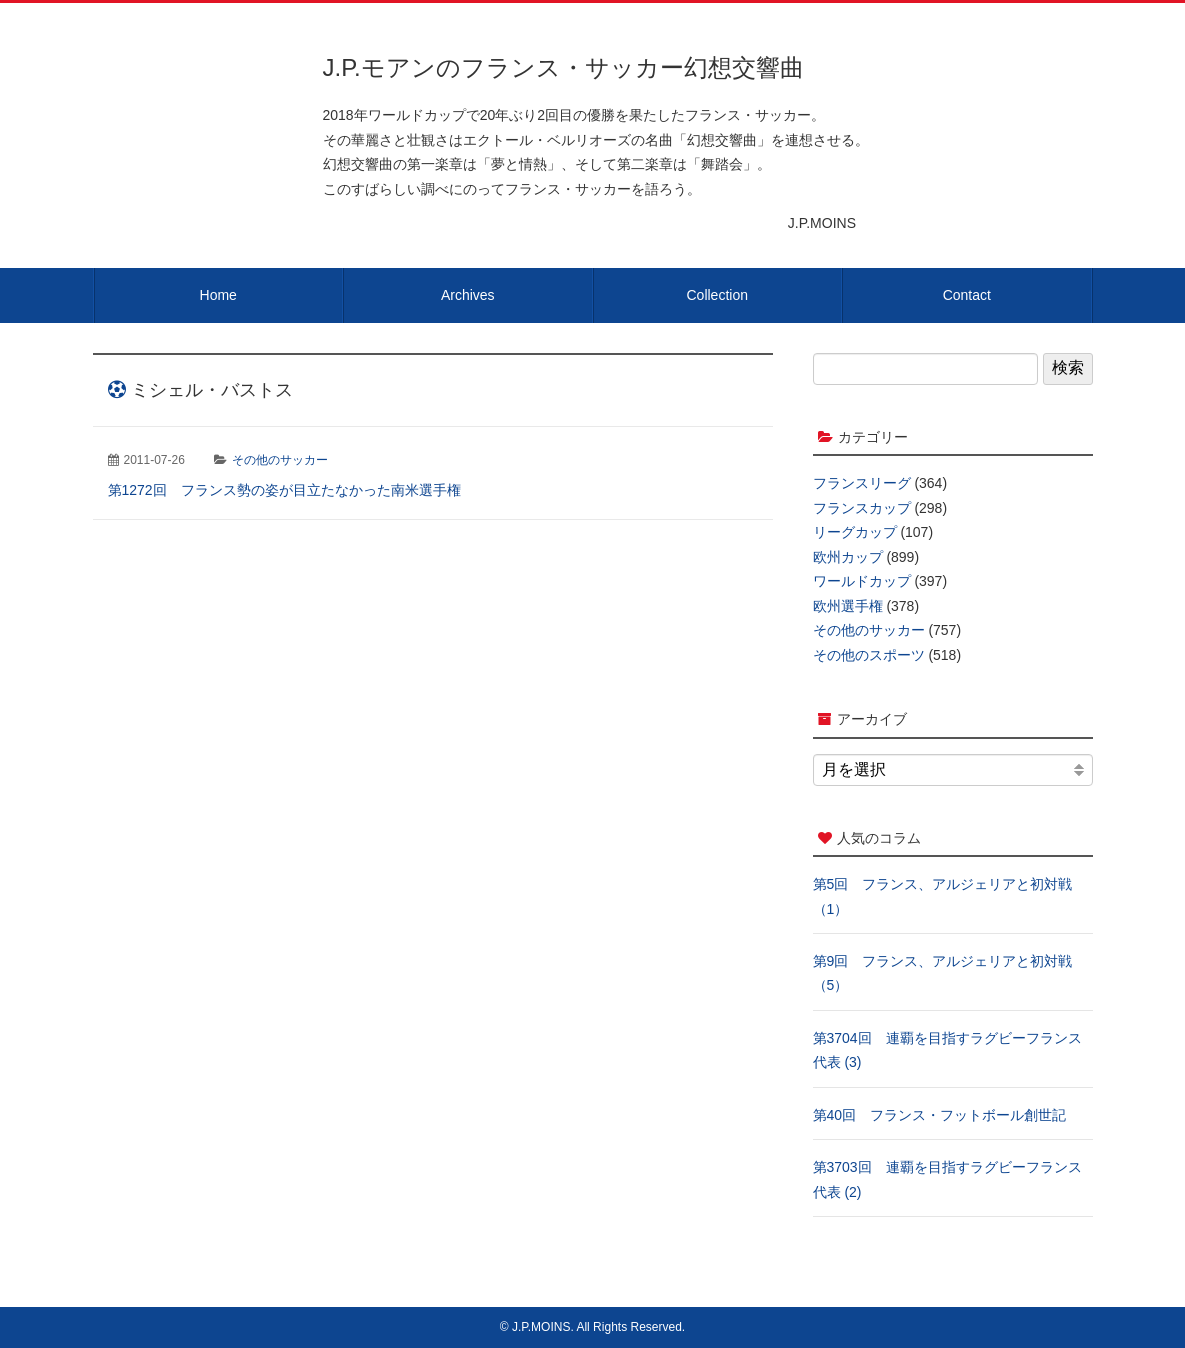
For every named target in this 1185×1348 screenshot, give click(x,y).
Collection (717, 295)
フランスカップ (862, 508)
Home (218, 295)
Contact (967, 295)
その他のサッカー (280, 460)
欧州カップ (848, 557)
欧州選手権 (848, 606)
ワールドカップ (862, 581)
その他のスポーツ (869, 655)
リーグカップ (855, 532)
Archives (468, 295)
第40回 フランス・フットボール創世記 (940, 1115)
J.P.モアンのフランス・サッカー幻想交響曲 (563, 67)
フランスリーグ (862, 483)
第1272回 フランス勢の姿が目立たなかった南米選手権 (284, 490)
